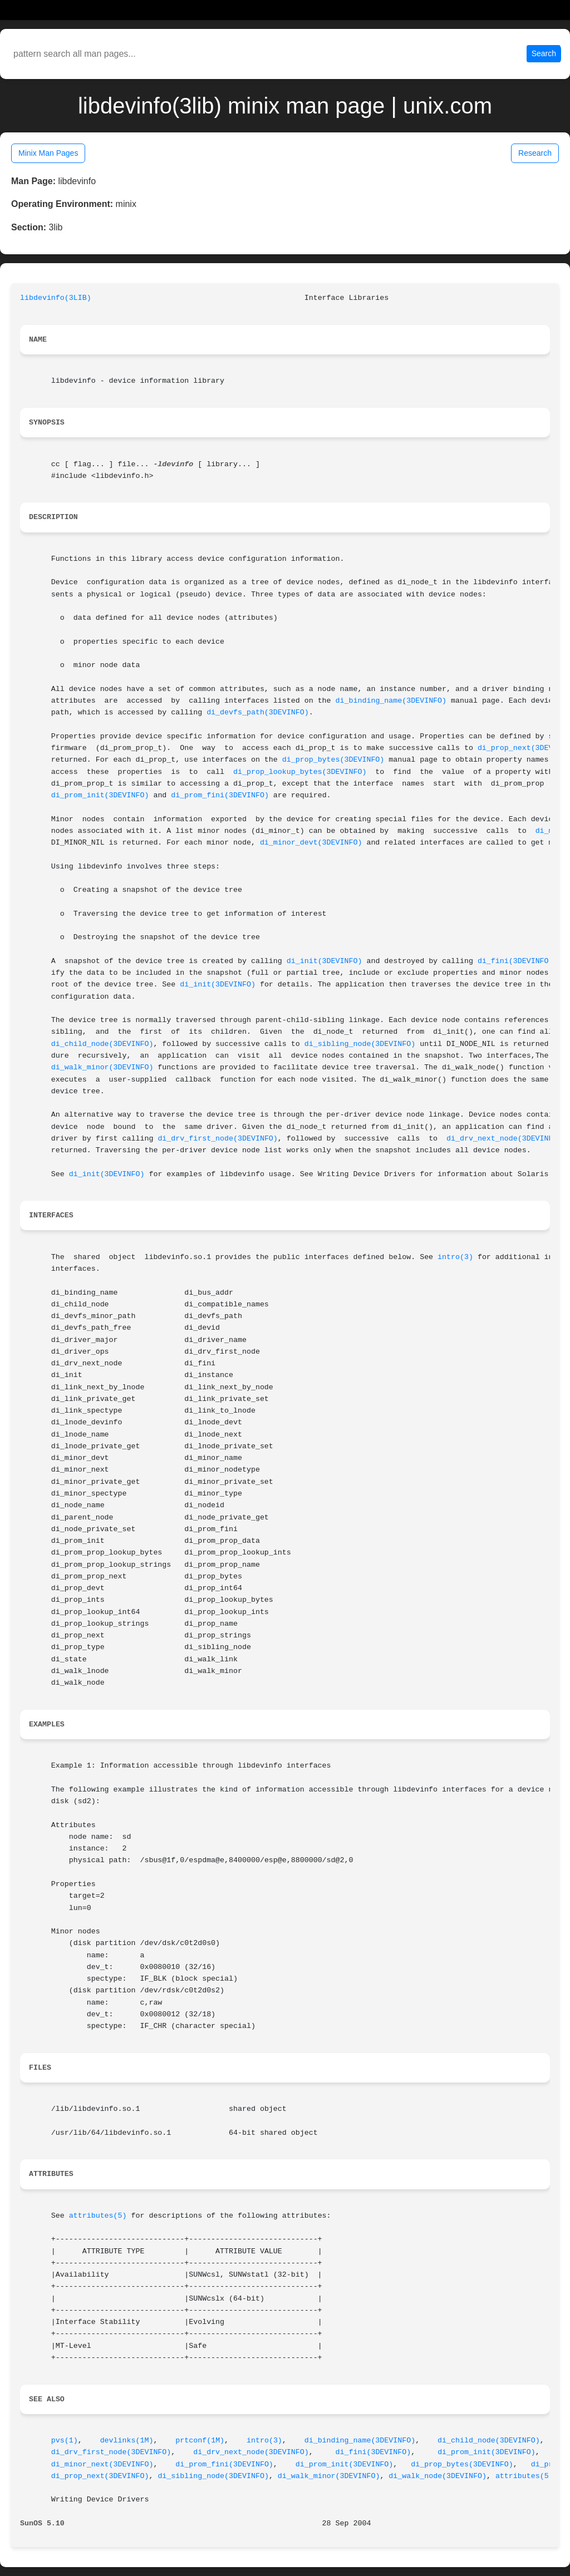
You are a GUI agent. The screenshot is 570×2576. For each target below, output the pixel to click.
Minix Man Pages (48, 153)
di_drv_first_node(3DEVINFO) (217, 1138)
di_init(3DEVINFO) (324, 961)
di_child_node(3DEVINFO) (102, 1044)
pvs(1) (64, 2440)
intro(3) (455, 1257)
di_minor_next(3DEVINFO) (102, 2464)
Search (544, 53)
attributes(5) (98, 2216)
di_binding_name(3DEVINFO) (391, 701)
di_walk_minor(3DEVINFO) (102, 1067)
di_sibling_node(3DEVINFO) (360, 1044)
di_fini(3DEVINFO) (515, 961)
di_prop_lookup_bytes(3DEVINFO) (299, 772)
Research (535, 153)
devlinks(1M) (127, 2440)
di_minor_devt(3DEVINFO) (311, 842)
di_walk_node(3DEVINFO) (438, 2476)
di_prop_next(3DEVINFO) (100, 2476)
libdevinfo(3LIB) (55, 298)
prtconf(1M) (199, 2440)
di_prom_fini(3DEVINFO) (220, 795)
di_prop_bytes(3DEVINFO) (333, 760)
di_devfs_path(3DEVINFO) (258, 712)
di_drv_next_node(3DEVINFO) (504, 1138)
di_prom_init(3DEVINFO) (100, 795)
